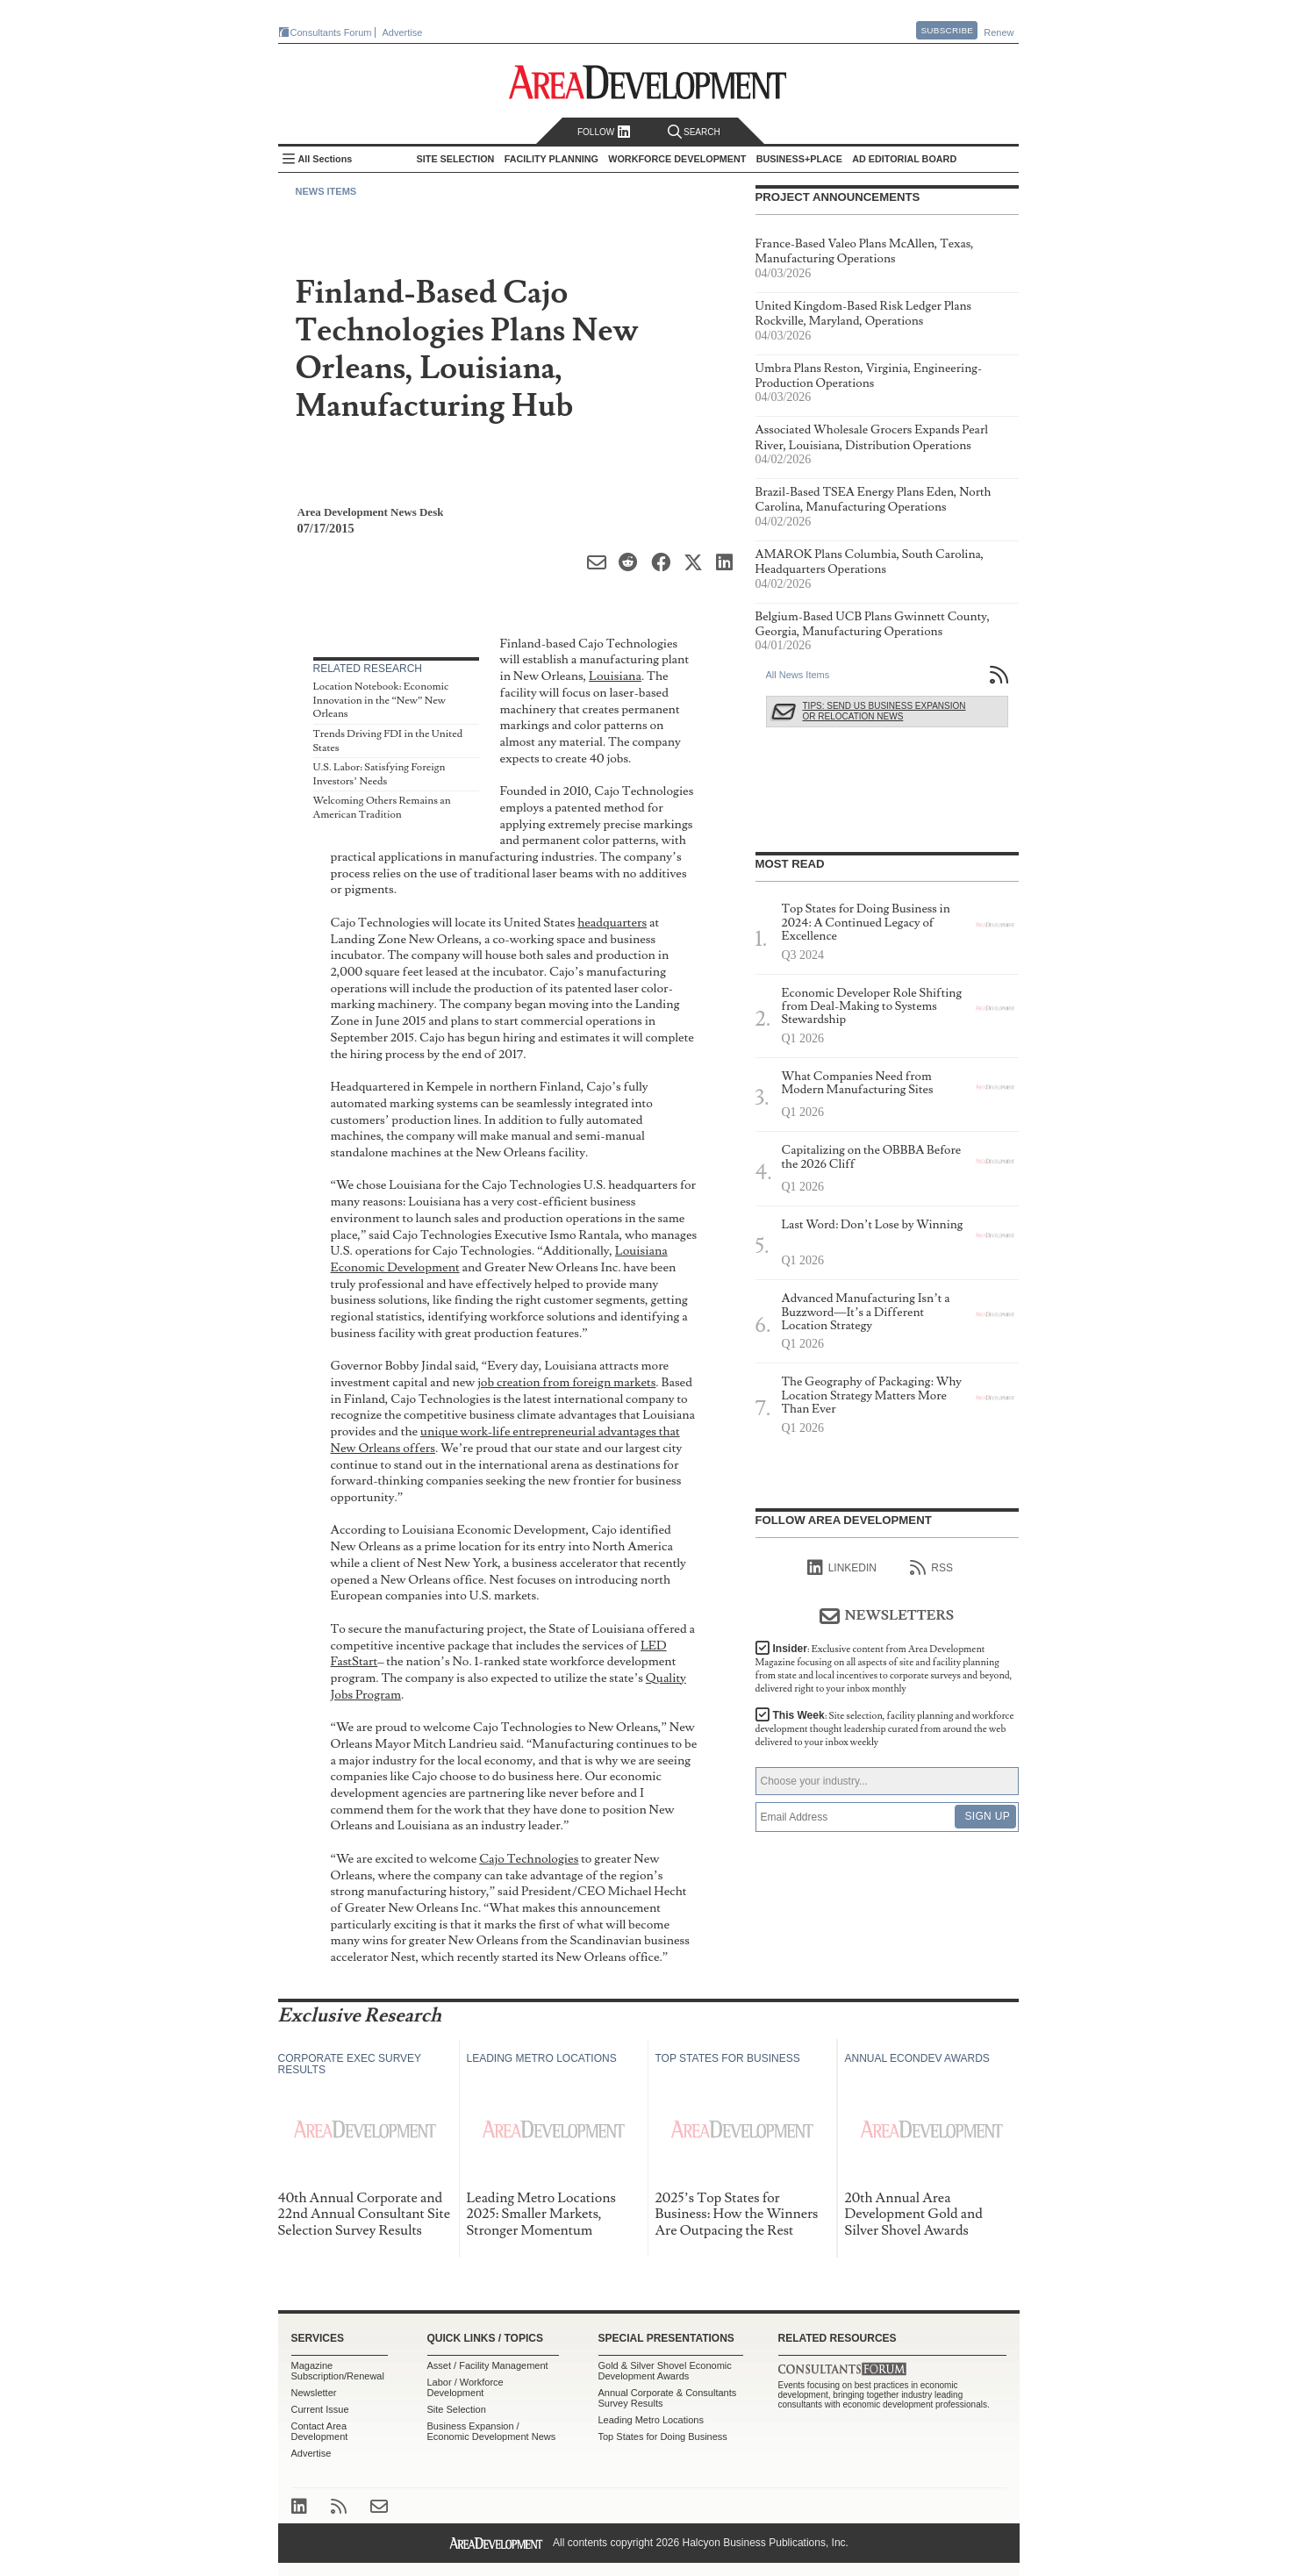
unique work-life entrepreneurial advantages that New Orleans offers (505, 1439)
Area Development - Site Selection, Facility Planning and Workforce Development (648, 82)
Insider (884, 1668)
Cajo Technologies (528, 1858)
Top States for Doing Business (662, 2436)
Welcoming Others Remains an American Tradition (382, 807)
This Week (884, 1729)
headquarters (612, 922)
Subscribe (946, 30)
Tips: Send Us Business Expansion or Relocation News (884, 711)
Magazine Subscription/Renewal (337, 2370)
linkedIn (842, 1568)
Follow (604, 132)
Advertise (403, 32)
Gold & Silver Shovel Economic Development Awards (665, 2370)
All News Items (798, 674)
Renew (998, 32)
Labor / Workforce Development (465, 2387)
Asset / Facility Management (487, 2365)
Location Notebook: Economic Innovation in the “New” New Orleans (381, 700)
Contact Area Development (319, 2431)
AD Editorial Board (904, 159)
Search (694, 132)
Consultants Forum (331, 32)
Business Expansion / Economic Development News (491, 2431)
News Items (326, 191)
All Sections (325, 159)
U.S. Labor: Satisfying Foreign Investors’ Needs (379, 774)
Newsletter (314, 2392)
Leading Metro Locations (651, 2420)
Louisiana (615, 676)
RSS (931, 1568)
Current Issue (320, 2409)
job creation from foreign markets (566, 1382)
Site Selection (456, 2409)
